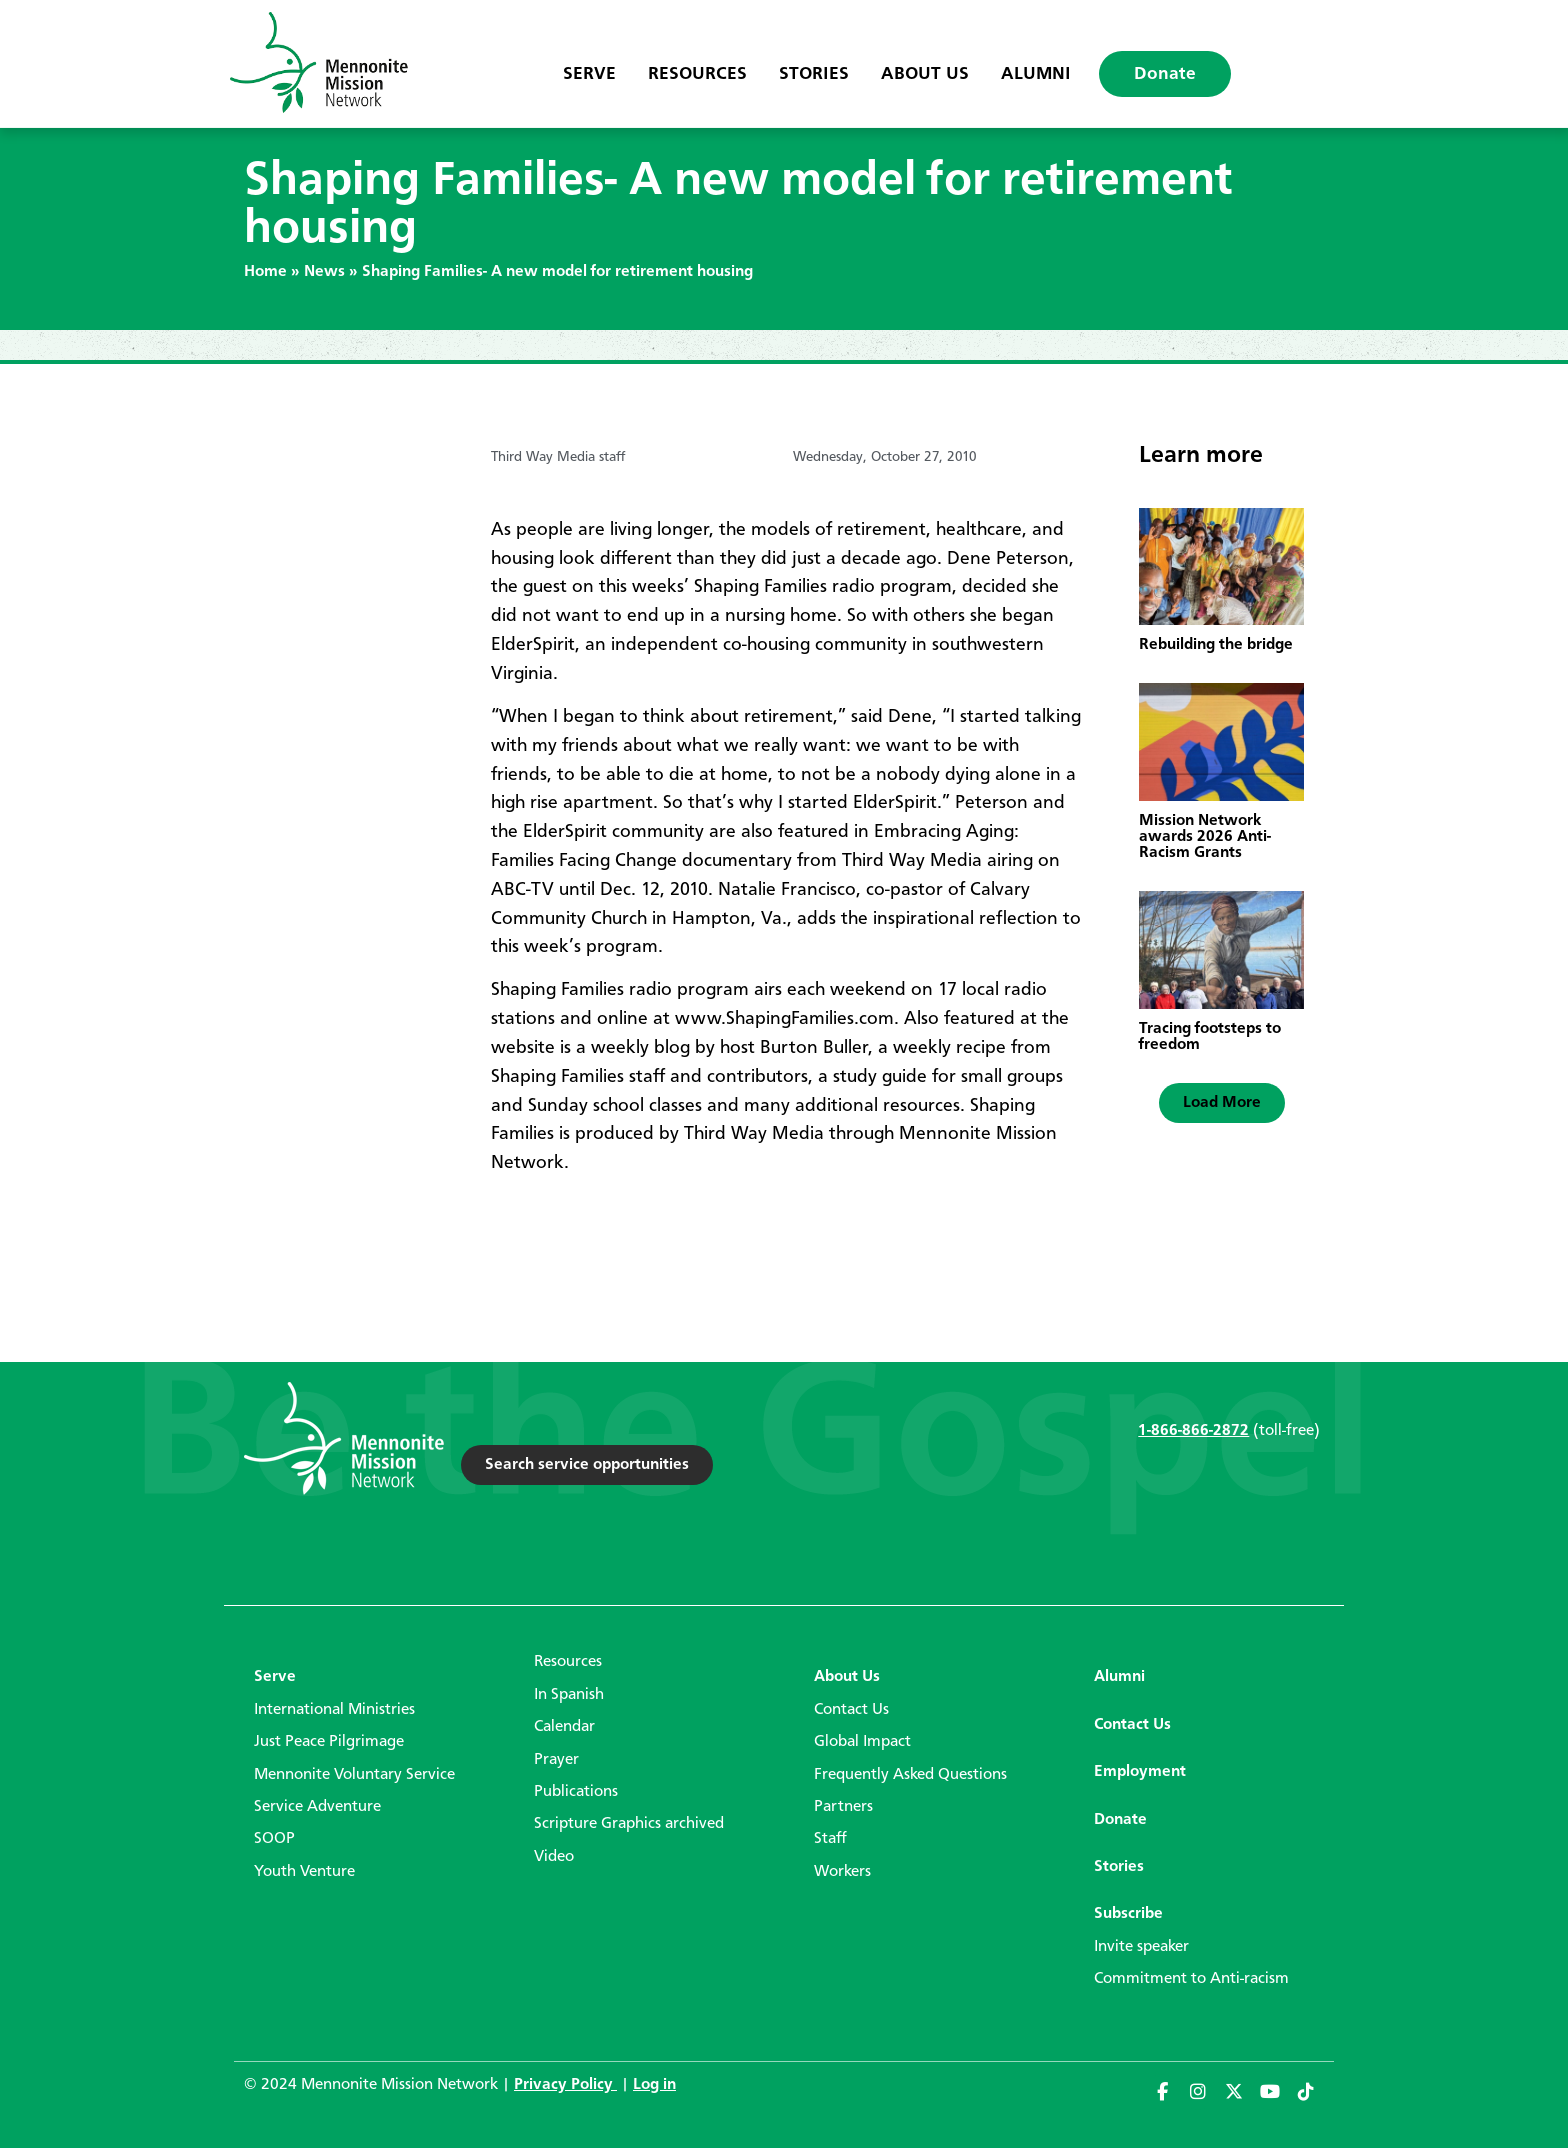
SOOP (274, 1839)
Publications (576, 1792)
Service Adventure (317, 1807)
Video (554, 1857)
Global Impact (862, 1742)
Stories (814, 74)
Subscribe (1128, 1914)
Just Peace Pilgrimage (329, 1742)
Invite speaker (1141, 1947)
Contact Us (851, 1710)
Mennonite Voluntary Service (354, 1775)
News (324, 272)
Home (265, 272)
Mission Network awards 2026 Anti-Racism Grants (1205, 837)
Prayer (556, 1760)
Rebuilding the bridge (1216, 645)
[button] (1222, 1103)
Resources (697, 74)
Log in (654, 2085)
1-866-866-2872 (1193, 1431)
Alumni (1036, 74)
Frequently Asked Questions (910, 1775)
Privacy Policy (565, 2085)
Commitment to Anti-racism (1191, 1979)
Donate (1165, 74)
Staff (830, 1839)
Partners (843, 1807)
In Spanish (569, 1695)
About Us (925, 74)
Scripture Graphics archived (629, 1824)
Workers (842, 1872)
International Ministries (334, 1710)
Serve (589, 74)
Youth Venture (304, 1872)
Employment (1140, 1772)
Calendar (564, 1727)
